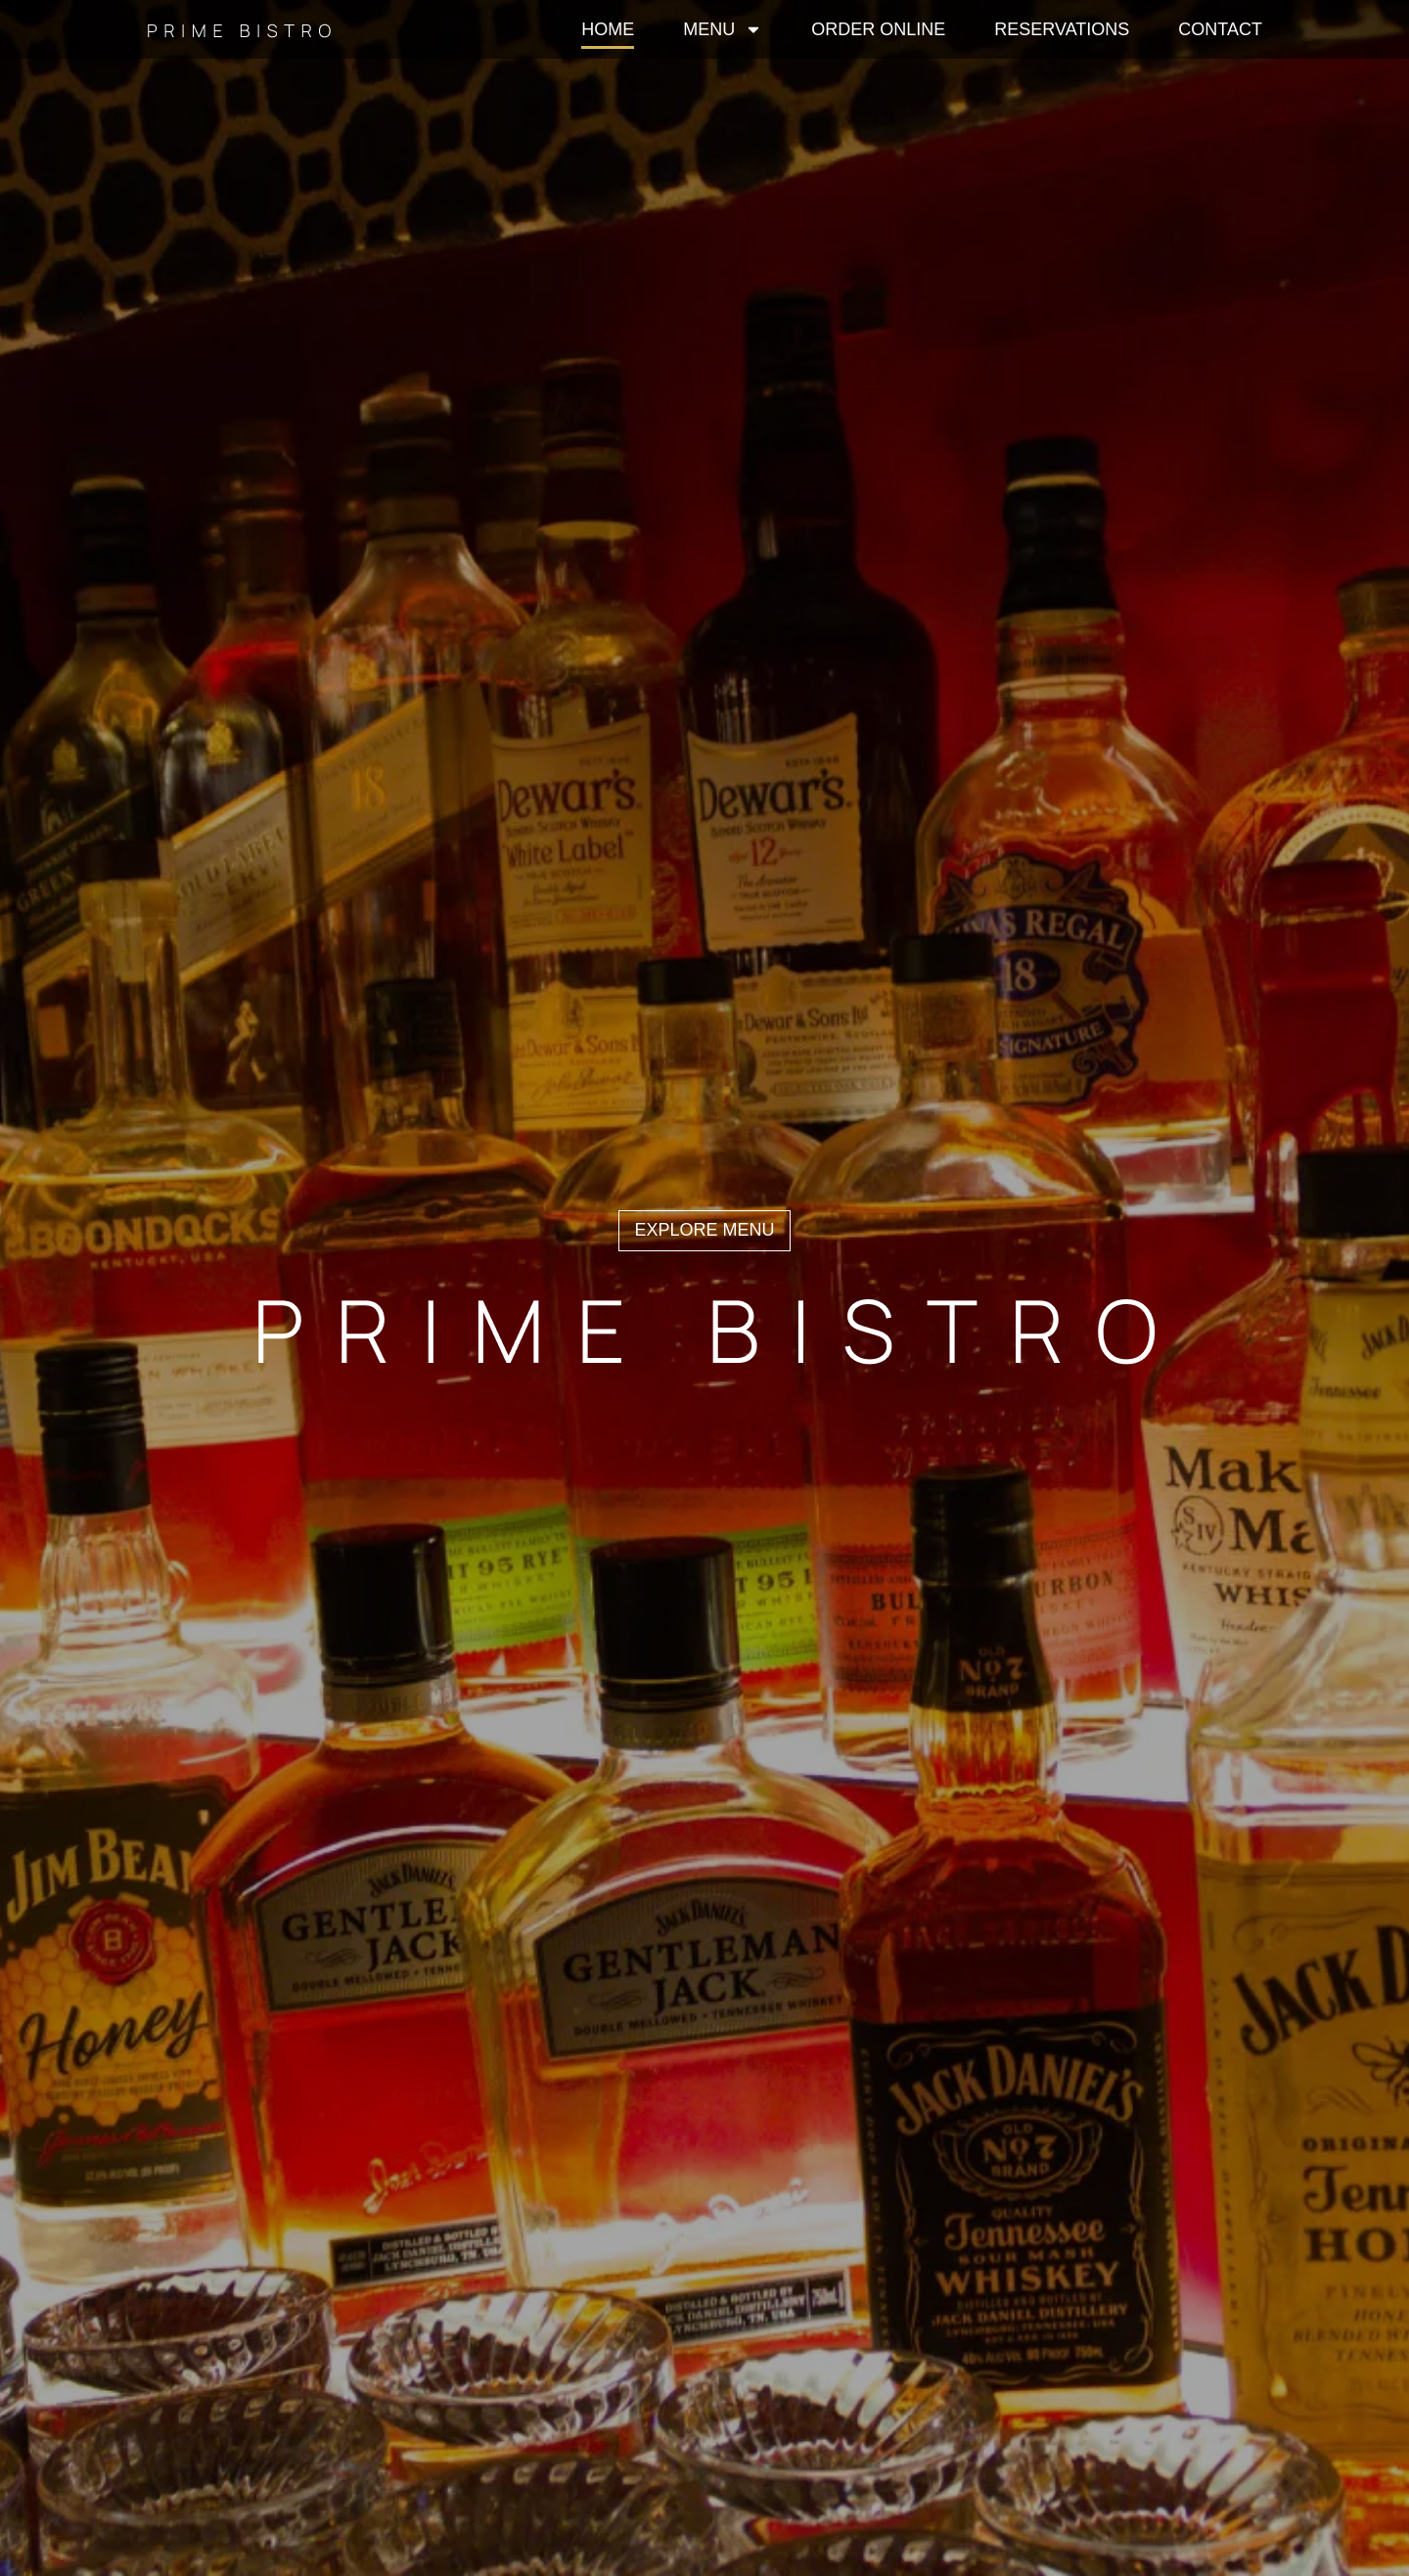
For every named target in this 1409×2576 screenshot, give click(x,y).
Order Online (878, 29)
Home (607, 29)
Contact (1220, 29)
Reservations (1061, 29)
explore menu (704, 1230)
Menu (722, 29)
